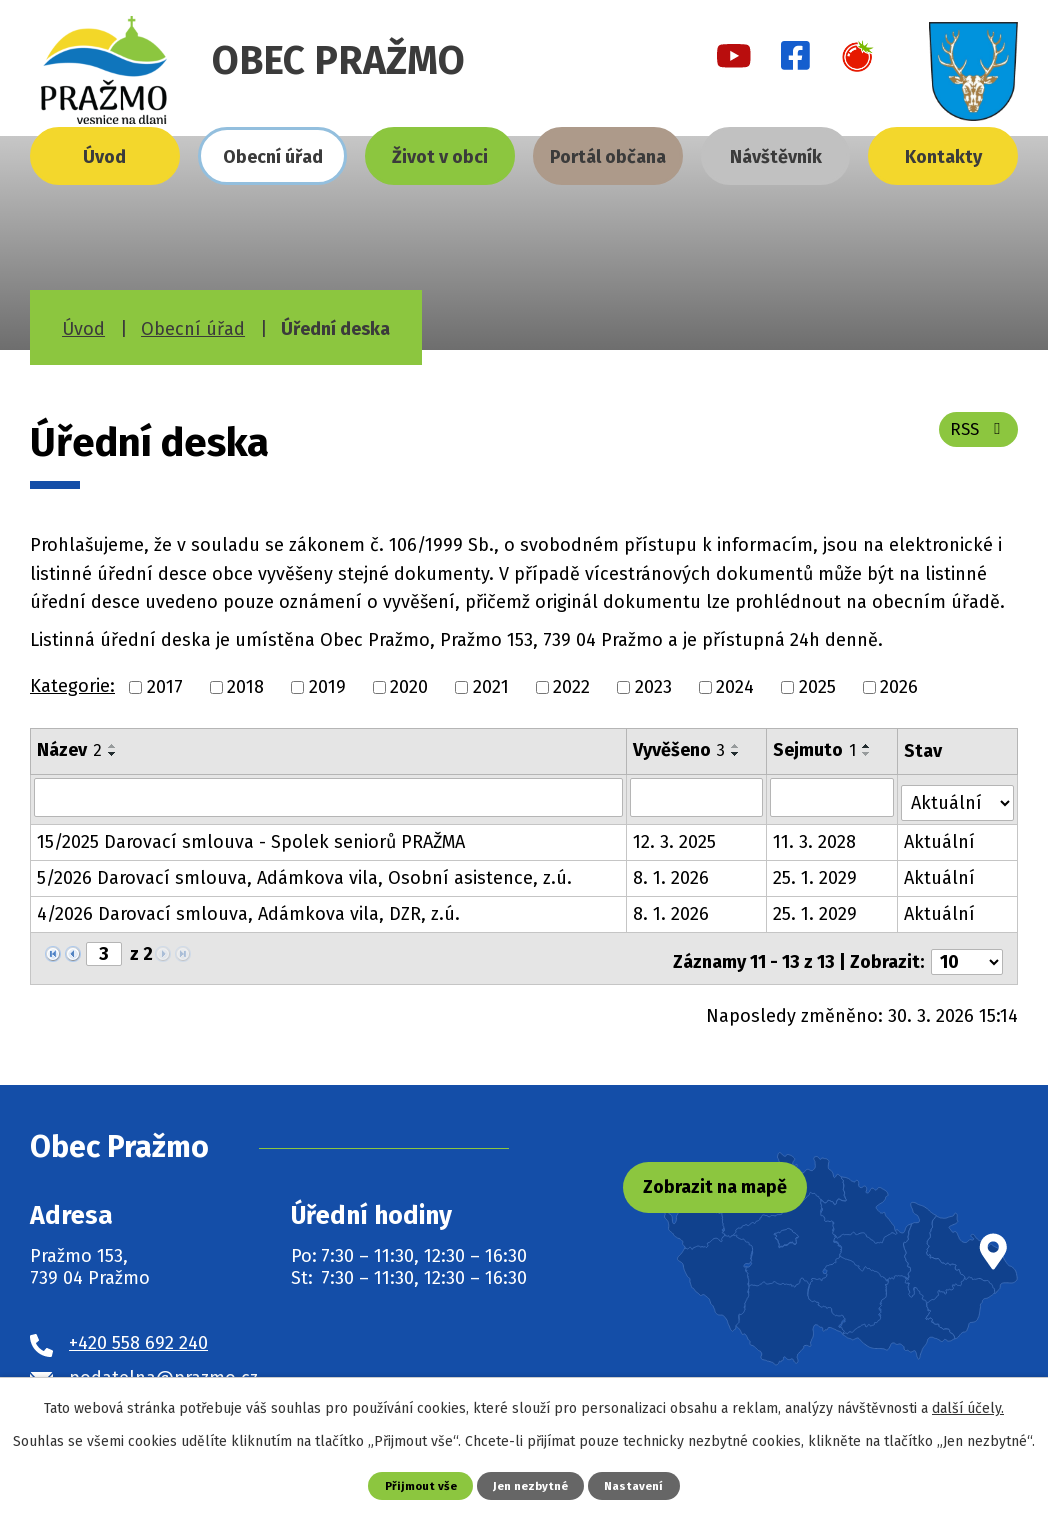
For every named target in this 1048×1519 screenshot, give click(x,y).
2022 (571, 687)
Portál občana (608, 157)
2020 (409, 687)
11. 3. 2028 (816, 837)
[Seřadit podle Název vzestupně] (113, 746)
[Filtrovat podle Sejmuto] (834, 797)
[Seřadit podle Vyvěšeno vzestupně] (737, 746)
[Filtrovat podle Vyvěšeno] (698, 797)
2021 (491, 687)
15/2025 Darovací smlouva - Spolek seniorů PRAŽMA (251, 837)
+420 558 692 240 (138, 1330)
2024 (735, 687)
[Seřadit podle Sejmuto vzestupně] (869, 746)
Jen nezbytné (531, 1484)
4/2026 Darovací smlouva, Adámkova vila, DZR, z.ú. (248, 909)
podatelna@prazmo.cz (163, 1365)
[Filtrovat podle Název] (329, 797)
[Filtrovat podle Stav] (958, 795)
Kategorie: (72, 686)
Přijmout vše (414, 1484)
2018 (245, 687)
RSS (975, 437)
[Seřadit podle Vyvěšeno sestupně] (737, 754)
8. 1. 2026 (672, 873)
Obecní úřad (273, 157)
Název (69, 750)
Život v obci (440, 157)
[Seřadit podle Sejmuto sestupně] (869, 754)
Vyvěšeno (680, 750)
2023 (653, 687)
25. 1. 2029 (817, 873)
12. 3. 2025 (675, 837)
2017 (165, 687)
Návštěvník (776, 157)
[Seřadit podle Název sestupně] (113, 754)
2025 (817, 687)
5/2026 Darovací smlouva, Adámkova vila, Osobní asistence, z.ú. (304, 873)
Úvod (104, 157)
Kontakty (943, 157)
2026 (899, 687)
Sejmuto (816, 750)
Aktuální (940, 837)
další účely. (968, 1407)
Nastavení (641, 1484)
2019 (327, 687)
